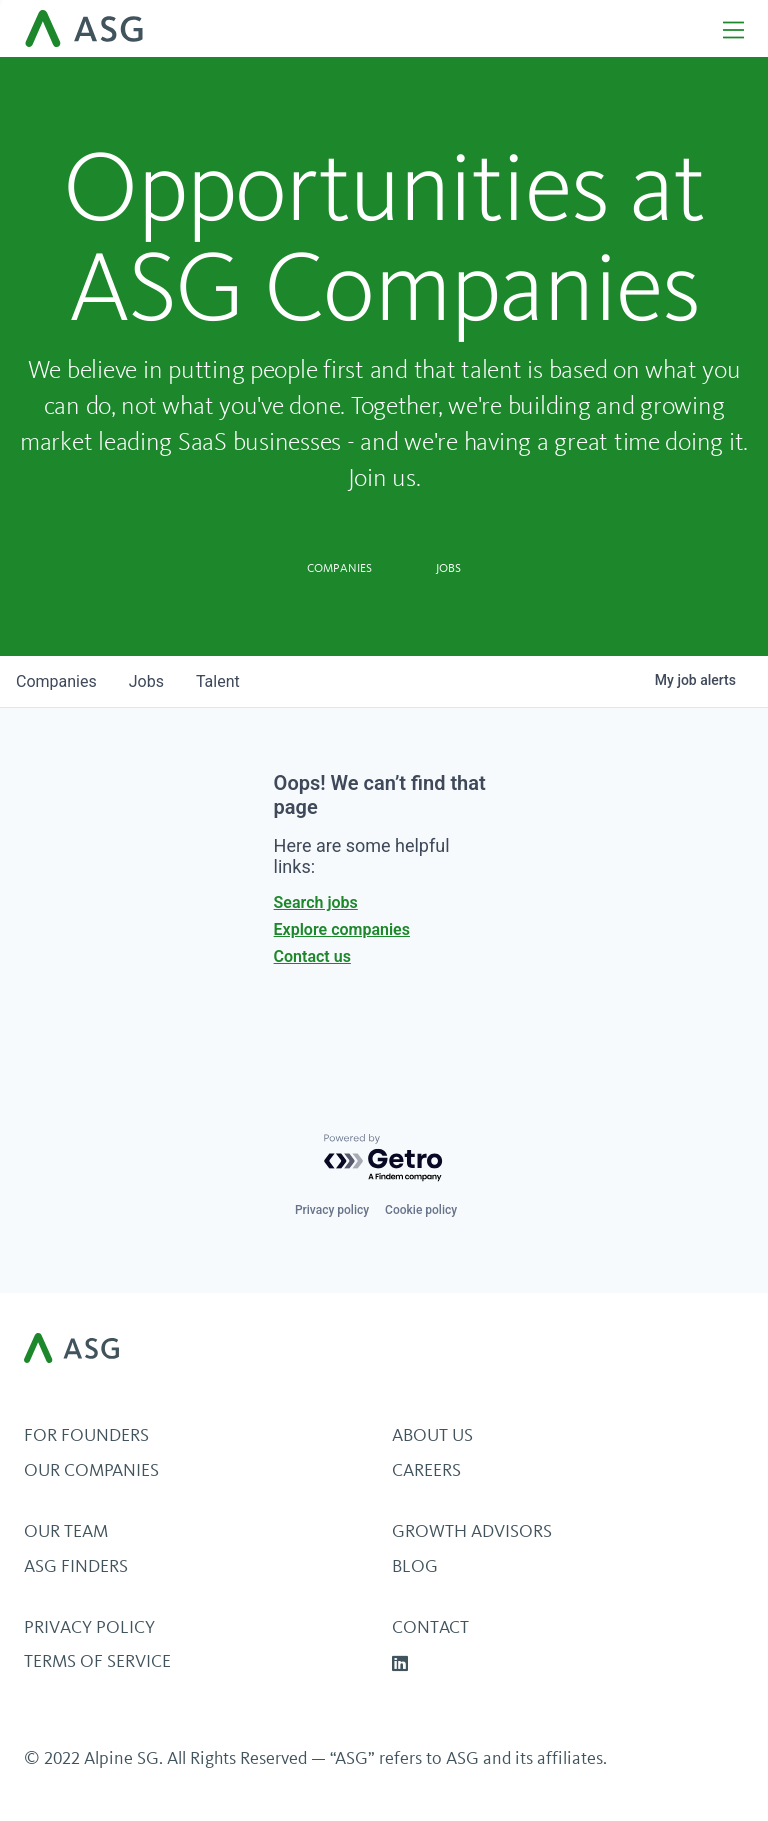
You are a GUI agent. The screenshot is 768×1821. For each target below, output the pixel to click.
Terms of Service (97, 1661)
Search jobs (316, 902)
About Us (432, 1435)
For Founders (86, 1435)
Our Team (66, 1531)
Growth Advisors (472, 1531)
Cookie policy (421, 1210)
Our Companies (91, 1470)
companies (56, 681)
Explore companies (342, 929)
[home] (364, 28)
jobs (146, 681)
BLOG (415, 1566)
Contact (430, 1627)
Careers (426, 1470)
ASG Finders (76, 1566)
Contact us (312, 956)
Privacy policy (332, 1210)
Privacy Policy (89, 1627)
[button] (724, 28)
